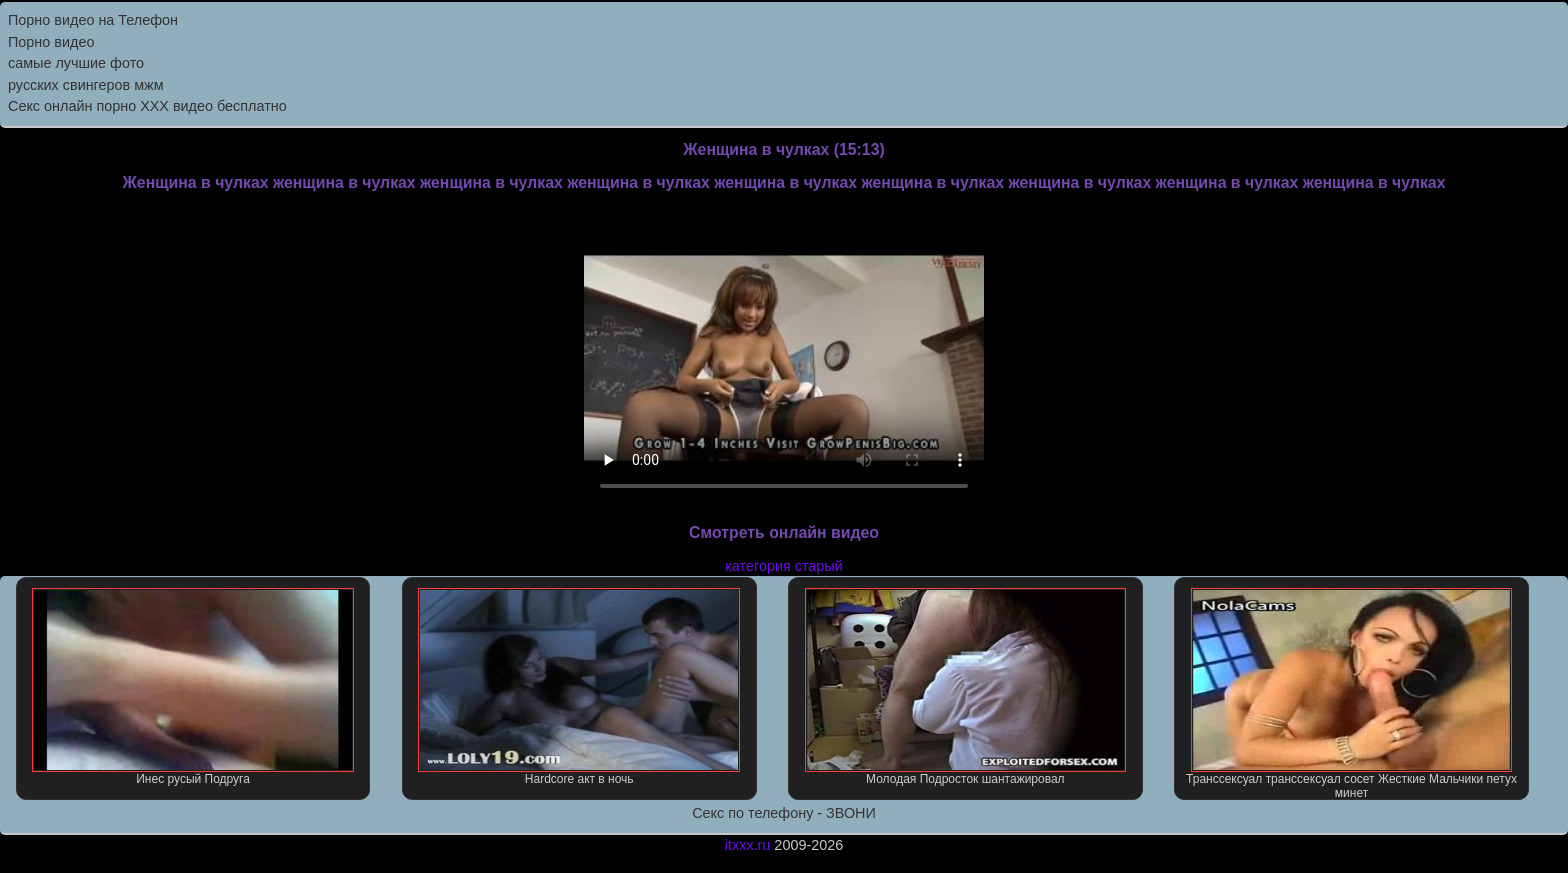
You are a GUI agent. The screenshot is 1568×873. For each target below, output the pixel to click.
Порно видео (51, 42)
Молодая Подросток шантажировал (966, 687)
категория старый (784, 566)
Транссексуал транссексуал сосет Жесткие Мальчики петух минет (1351, 694)
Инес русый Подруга (193, 687)
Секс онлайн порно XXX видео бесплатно (147, 106)
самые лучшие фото (76, 63)
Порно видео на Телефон (93, 20)
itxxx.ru (748, 845)
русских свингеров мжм (86, 85)
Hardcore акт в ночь (579, 687)
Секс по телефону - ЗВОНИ (784, 813)
